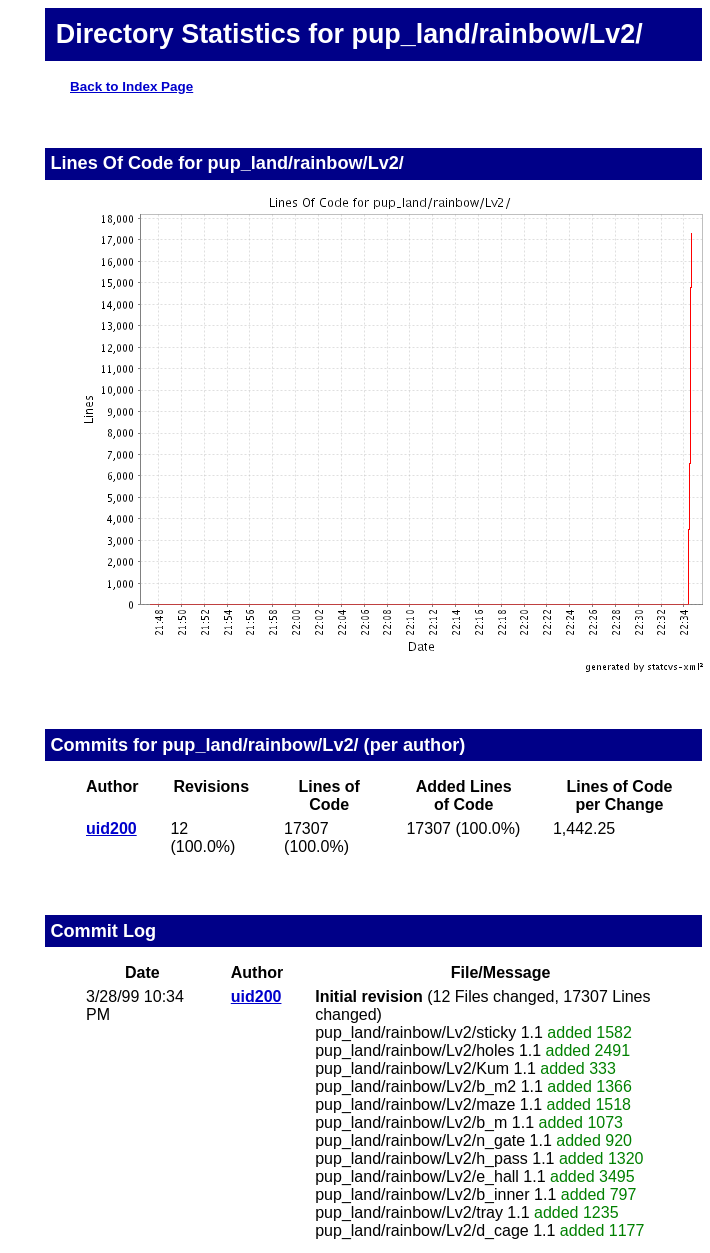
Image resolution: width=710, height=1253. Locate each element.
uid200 (111, 828)
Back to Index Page (131, 86)
